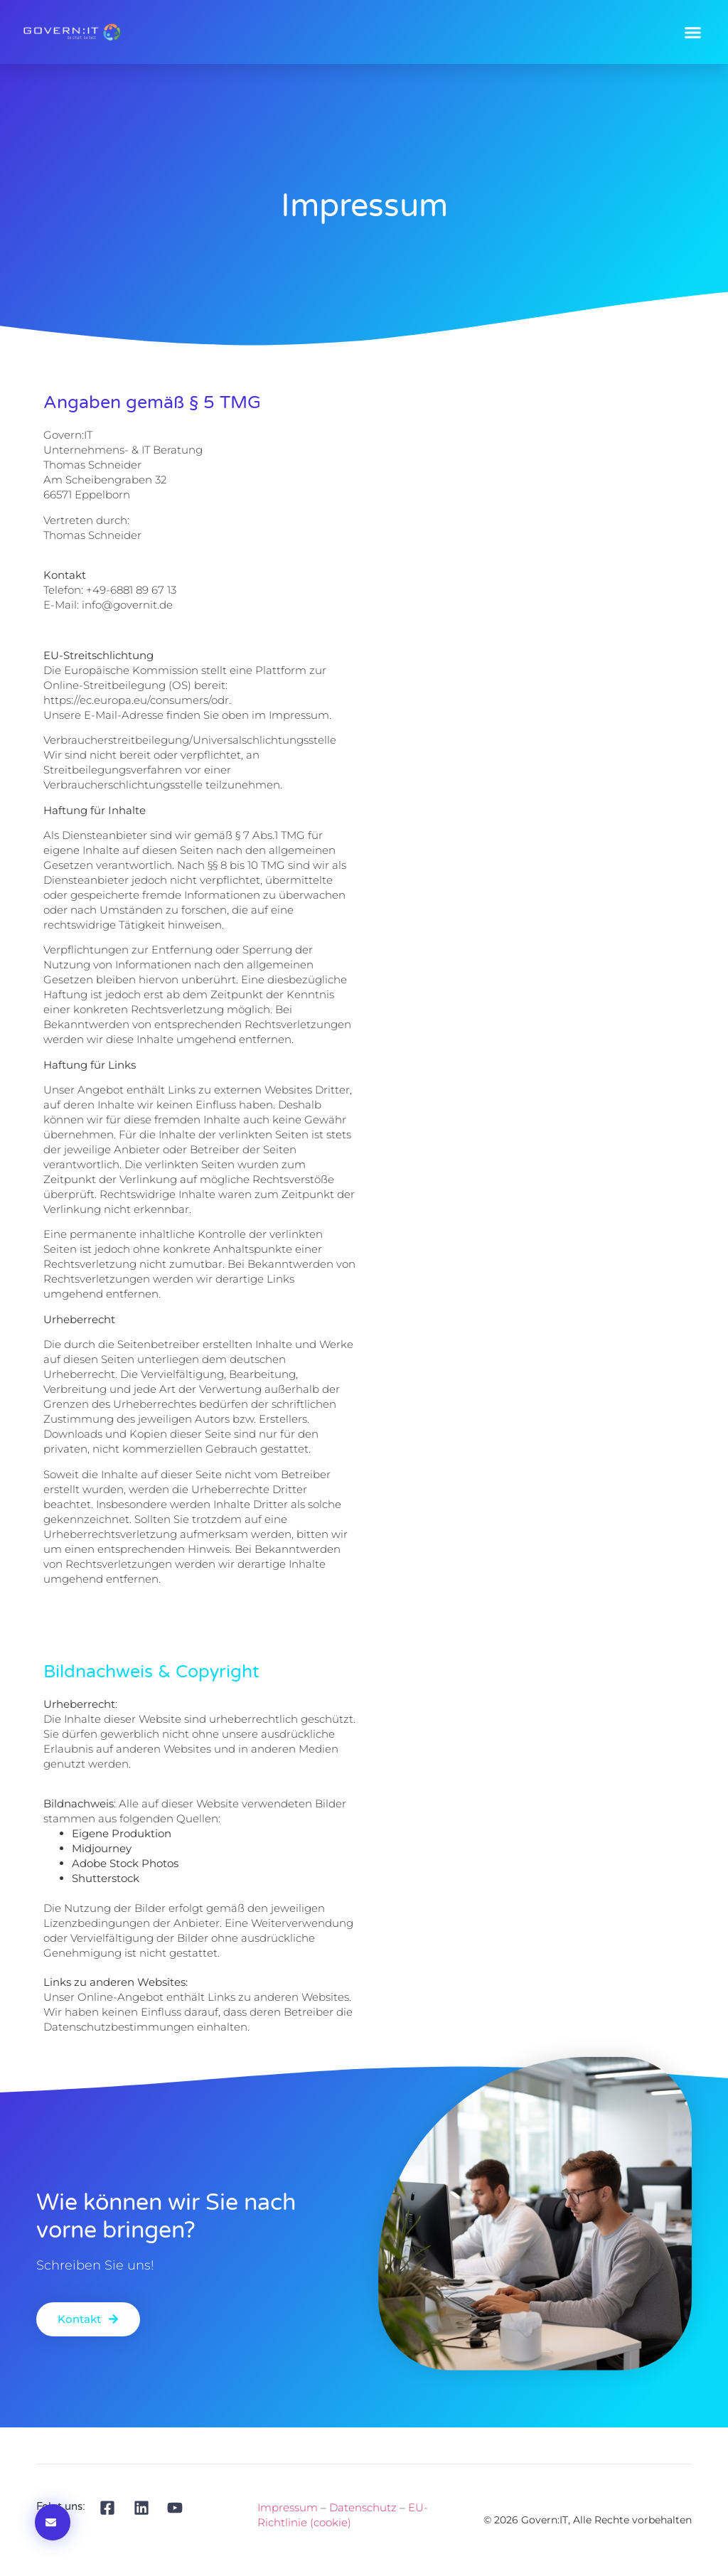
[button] (693, 32)
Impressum (287, 2507)
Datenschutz (363, 2507)
